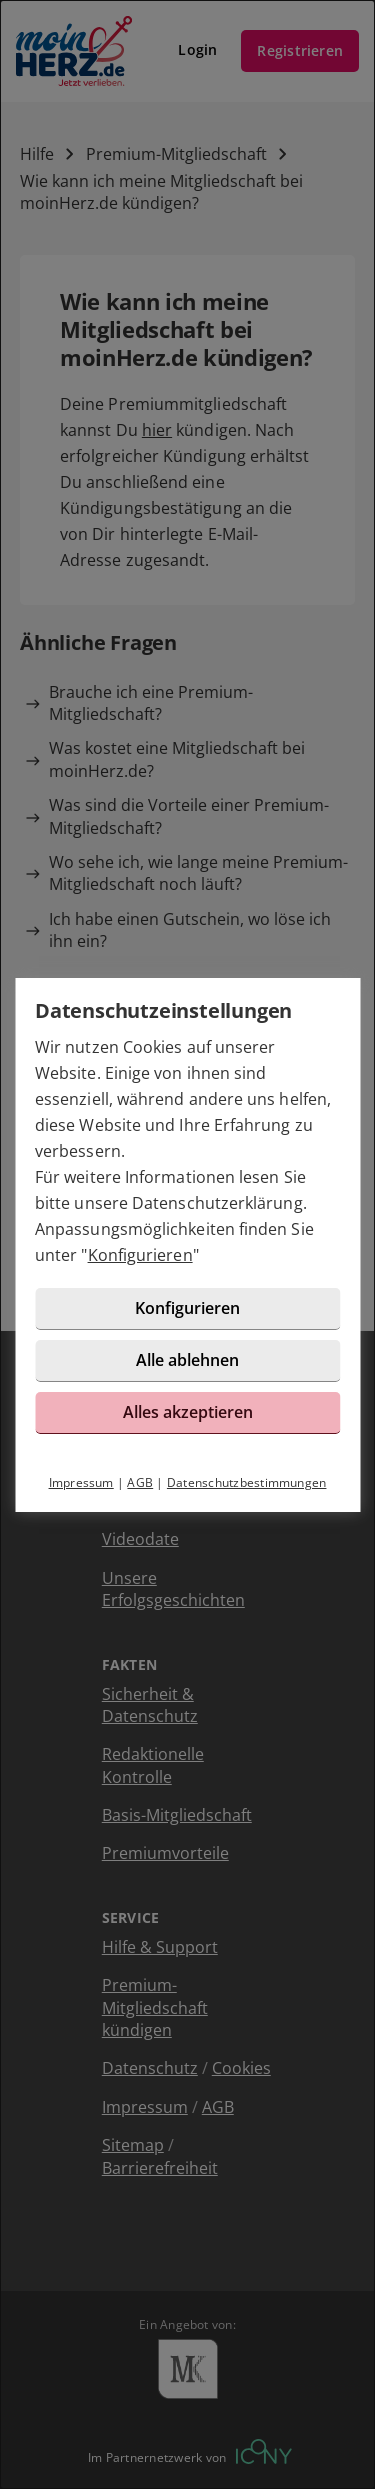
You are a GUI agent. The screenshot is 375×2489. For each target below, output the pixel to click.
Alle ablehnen (187, 1360)
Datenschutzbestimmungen (247, 1482)
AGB (140, 1482)
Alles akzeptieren (188, 1412)
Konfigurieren (140, 1255)
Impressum (81, 1482)
